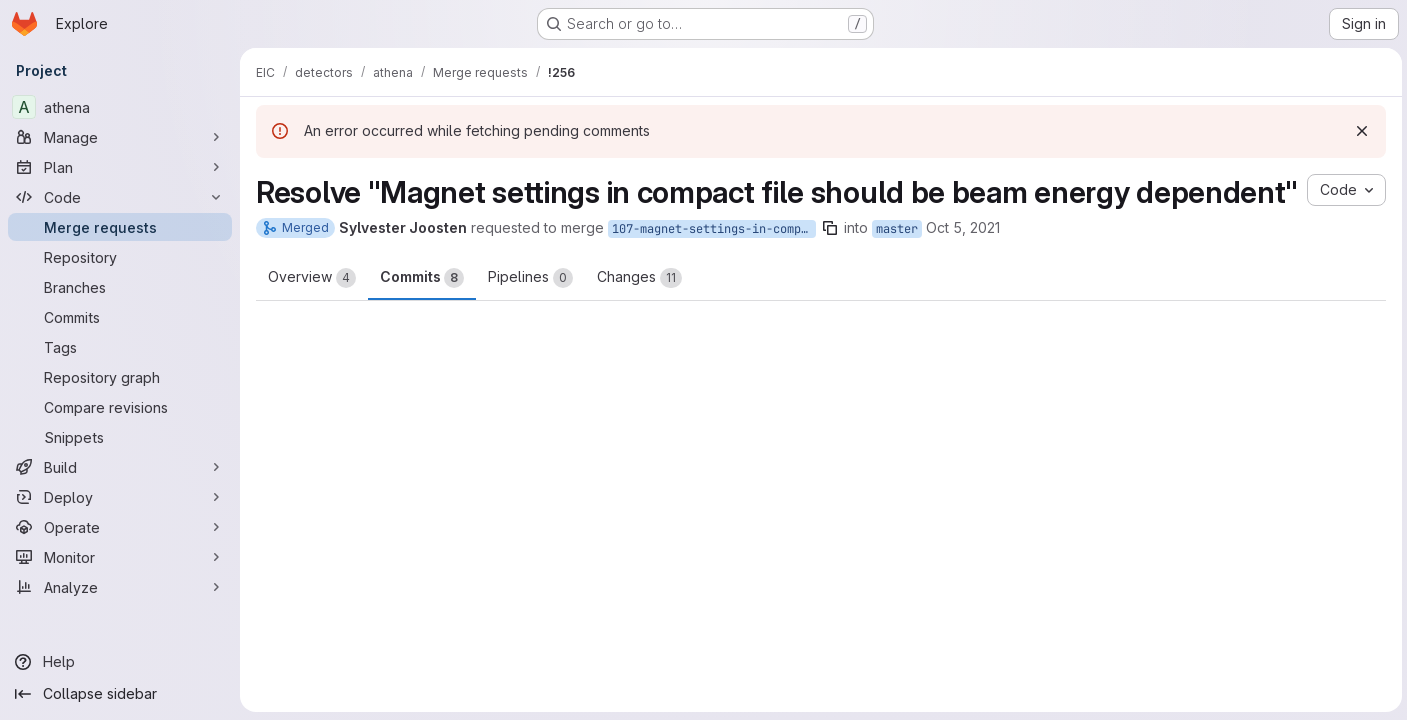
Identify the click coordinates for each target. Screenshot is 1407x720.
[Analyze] (120, 587)
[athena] (120, 107)
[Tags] (120, 347)
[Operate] (120, 527)
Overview (312, 315)
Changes (639, 315)
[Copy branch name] (830, 265)
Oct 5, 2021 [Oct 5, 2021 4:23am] (963, 264)
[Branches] (120, 287)
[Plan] (120, 167)
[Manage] (120, 137)
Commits (422, 315)
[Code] (120, 197)
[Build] (120, 467)
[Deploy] (120, 497)
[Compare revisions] (120, 407)
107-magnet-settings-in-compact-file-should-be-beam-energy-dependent (714, 266)
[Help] (120, 662)
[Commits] (120, 317)
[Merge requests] (120, 227)
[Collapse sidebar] (120, 694)
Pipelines (530, 315)
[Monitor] (120, 557)
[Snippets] (120, 437)
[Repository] (120, 257)
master (897, 266)
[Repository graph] (120, 377)
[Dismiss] (1359, 131)
